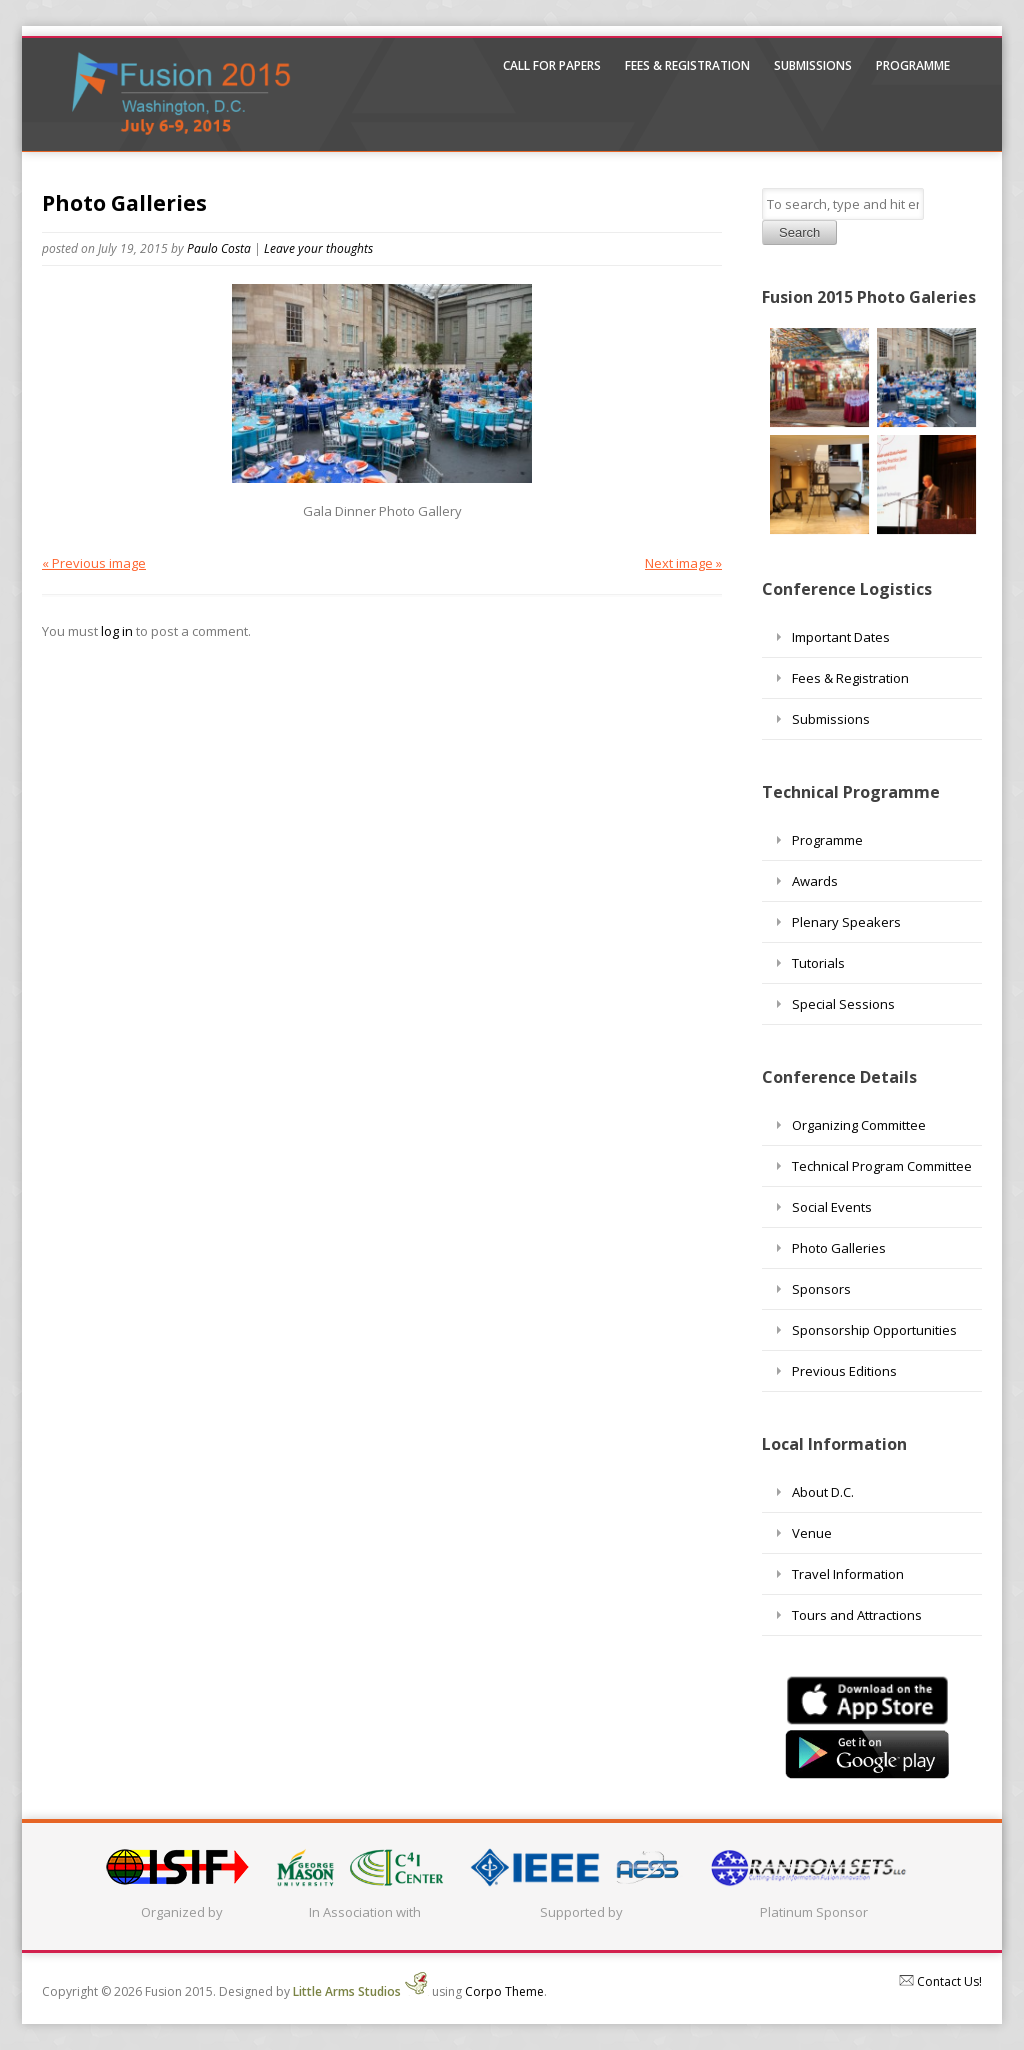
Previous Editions (844, 1371)
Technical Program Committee (882, 1166)
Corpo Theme (504, 1991)
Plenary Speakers (846, 922)
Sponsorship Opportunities (874, 1330)
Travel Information (848, 1574)
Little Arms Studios (361, 1991)
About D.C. (823, 1492)
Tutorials (818, 963)
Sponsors (821, 1289)
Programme (913, 65)
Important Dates (841, 637)
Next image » (683, 563)
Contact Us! (940, 1981)
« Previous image (94, 563)
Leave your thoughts (318, 248)
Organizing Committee (859, 1125)
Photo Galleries (124, 203)
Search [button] (799, 232)
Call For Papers (552, 65)
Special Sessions (843, 1004)
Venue (812, 1533)
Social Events (832, 1207)
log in (117, 631)
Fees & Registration (687, 65)
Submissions (813, 65)
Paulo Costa (219, 248)
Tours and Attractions (857, 1615)
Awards (815, 881)
